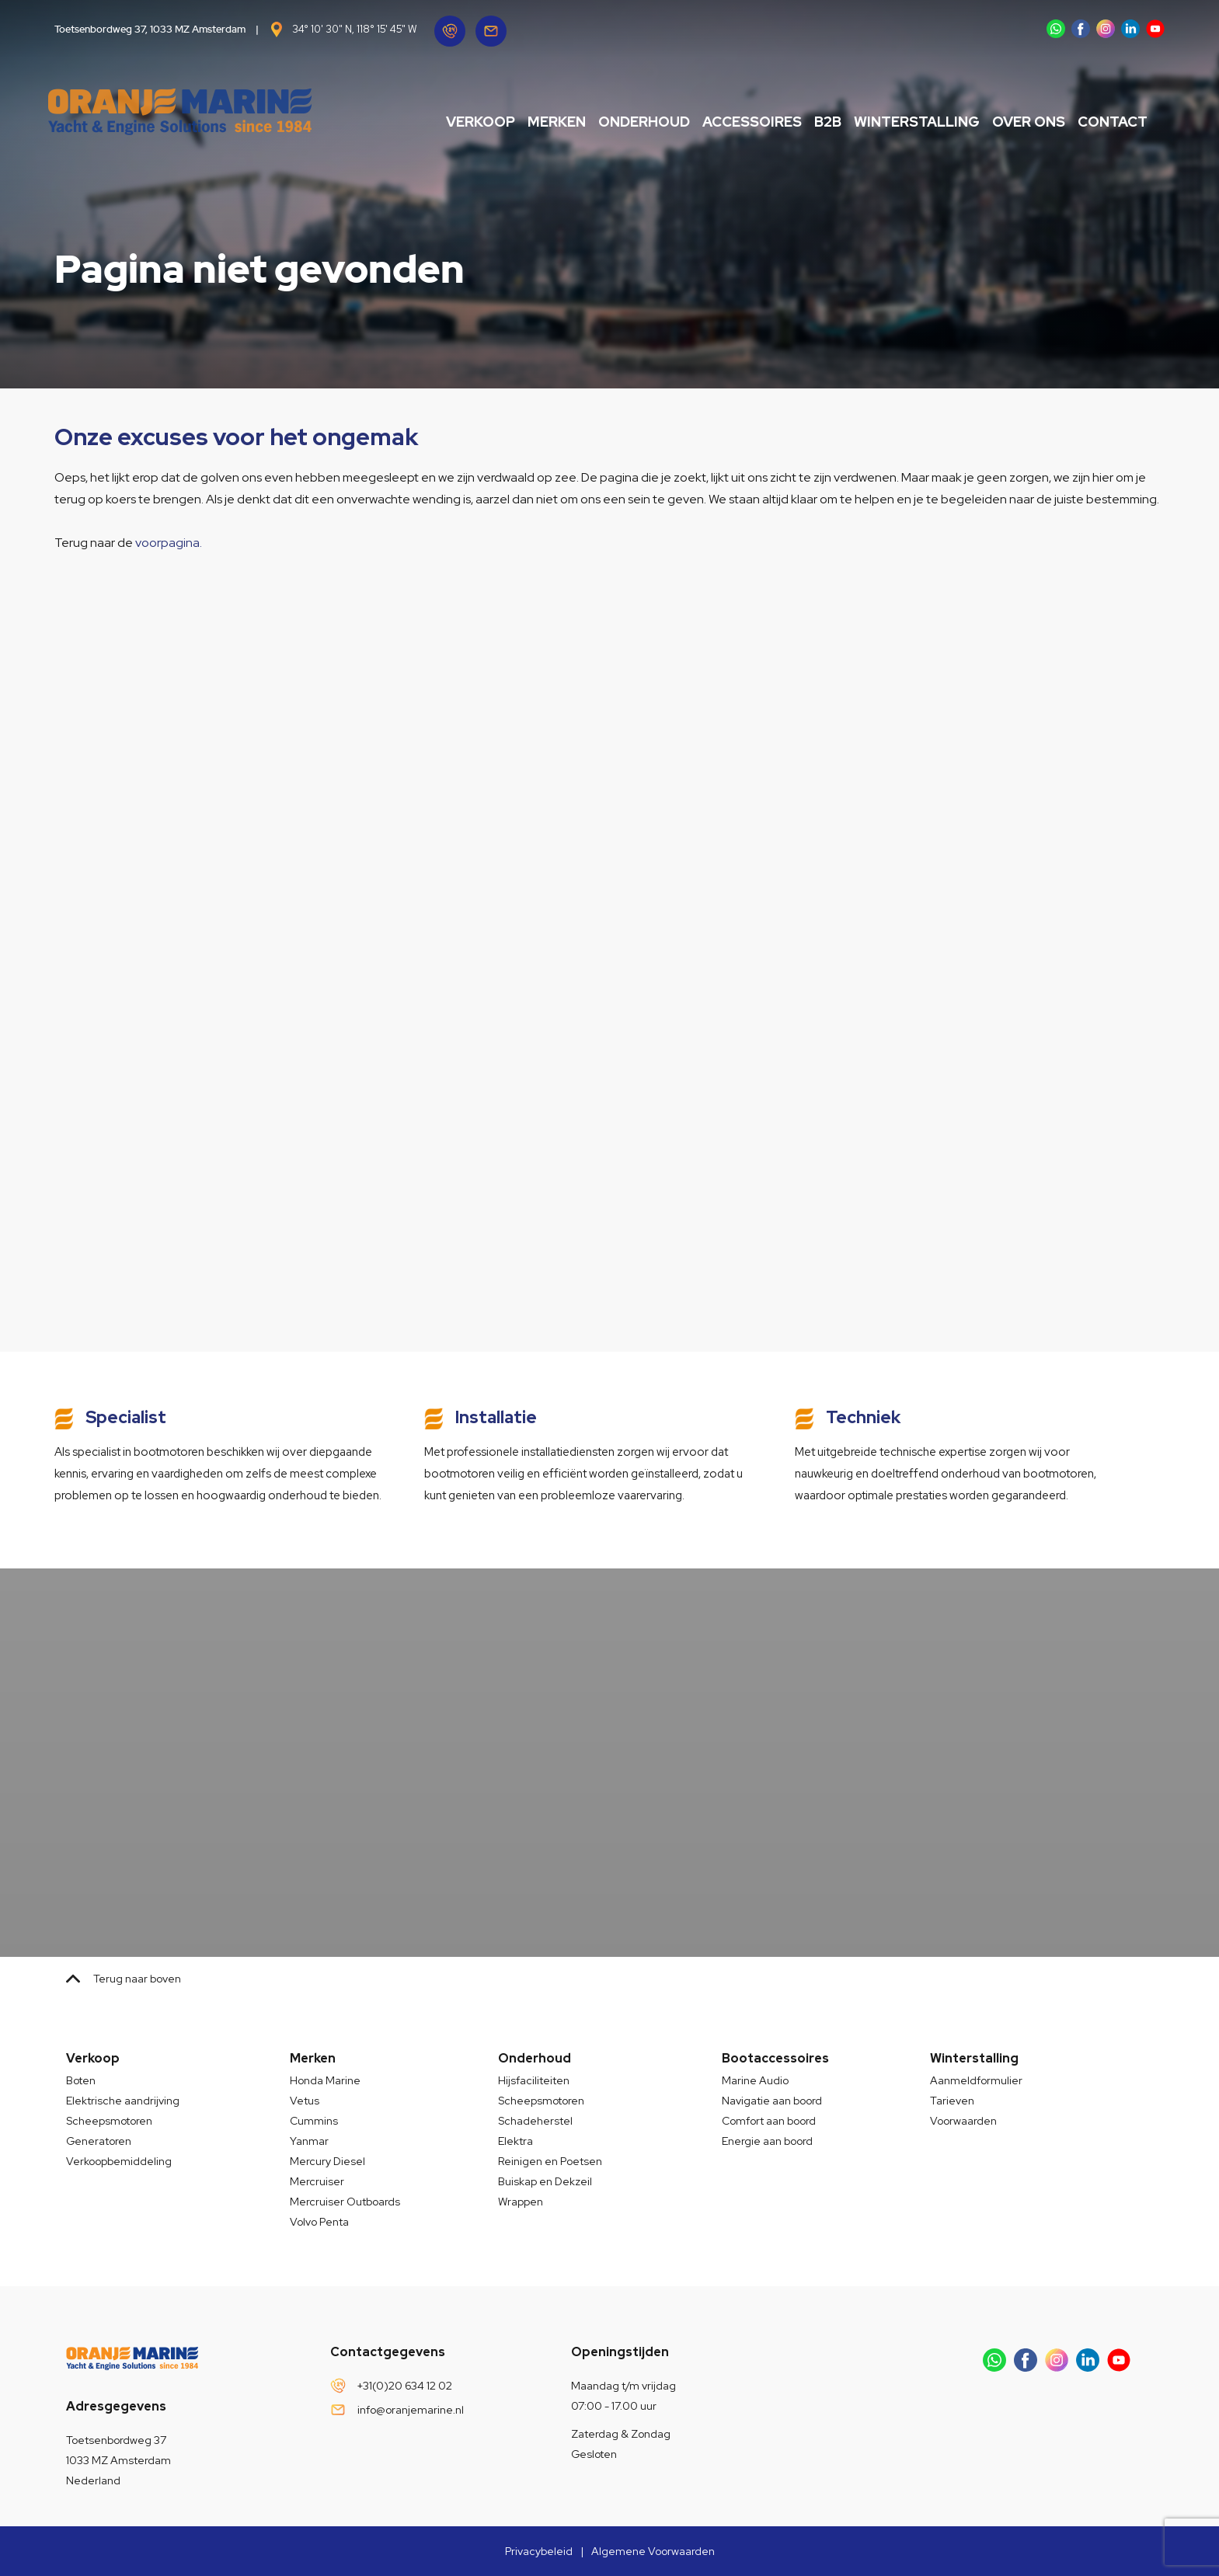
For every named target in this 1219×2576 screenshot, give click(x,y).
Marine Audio (755, 2080)
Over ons (1010, 122)
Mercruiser (317, 2181)
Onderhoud (626, 122)
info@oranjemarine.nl (410, 2410)
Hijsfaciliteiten (533, 2080)
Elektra (515, 2141)
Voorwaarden (963, 2121)
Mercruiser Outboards (345, 2202)
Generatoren (98, 2141)
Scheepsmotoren (109, 2121)
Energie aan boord (767, 2141)
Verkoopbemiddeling (119, 2161)
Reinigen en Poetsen (550, 2161)
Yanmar (309, 2141)
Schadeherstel (535, 2121)
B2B (810, 122)
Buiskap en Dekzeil (545, 2181)
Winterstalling (899, 122)
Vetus (304, 2101)
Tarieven (952, 2101)
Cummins (314, 2121)
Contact (1095, 122)
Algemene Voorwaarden (653, 2551)
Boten (81, 2080)
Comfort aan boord (769, 2121)
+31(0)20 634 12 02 (404, 2386)
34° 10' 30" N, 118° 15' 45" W (354, 29)
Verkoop (462, 122)
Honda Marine (325, 2080)
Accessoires (734, 122)
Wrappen (520, 2202)
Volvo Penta (319, 2222)
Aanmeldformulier (976, 2080)
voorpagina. (168, 542)
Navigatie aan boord (772, 2101)
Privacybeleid (539, 2551)
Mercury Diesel (327, 2161)
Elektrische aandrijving (122, 2101)
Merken (539, 122)
